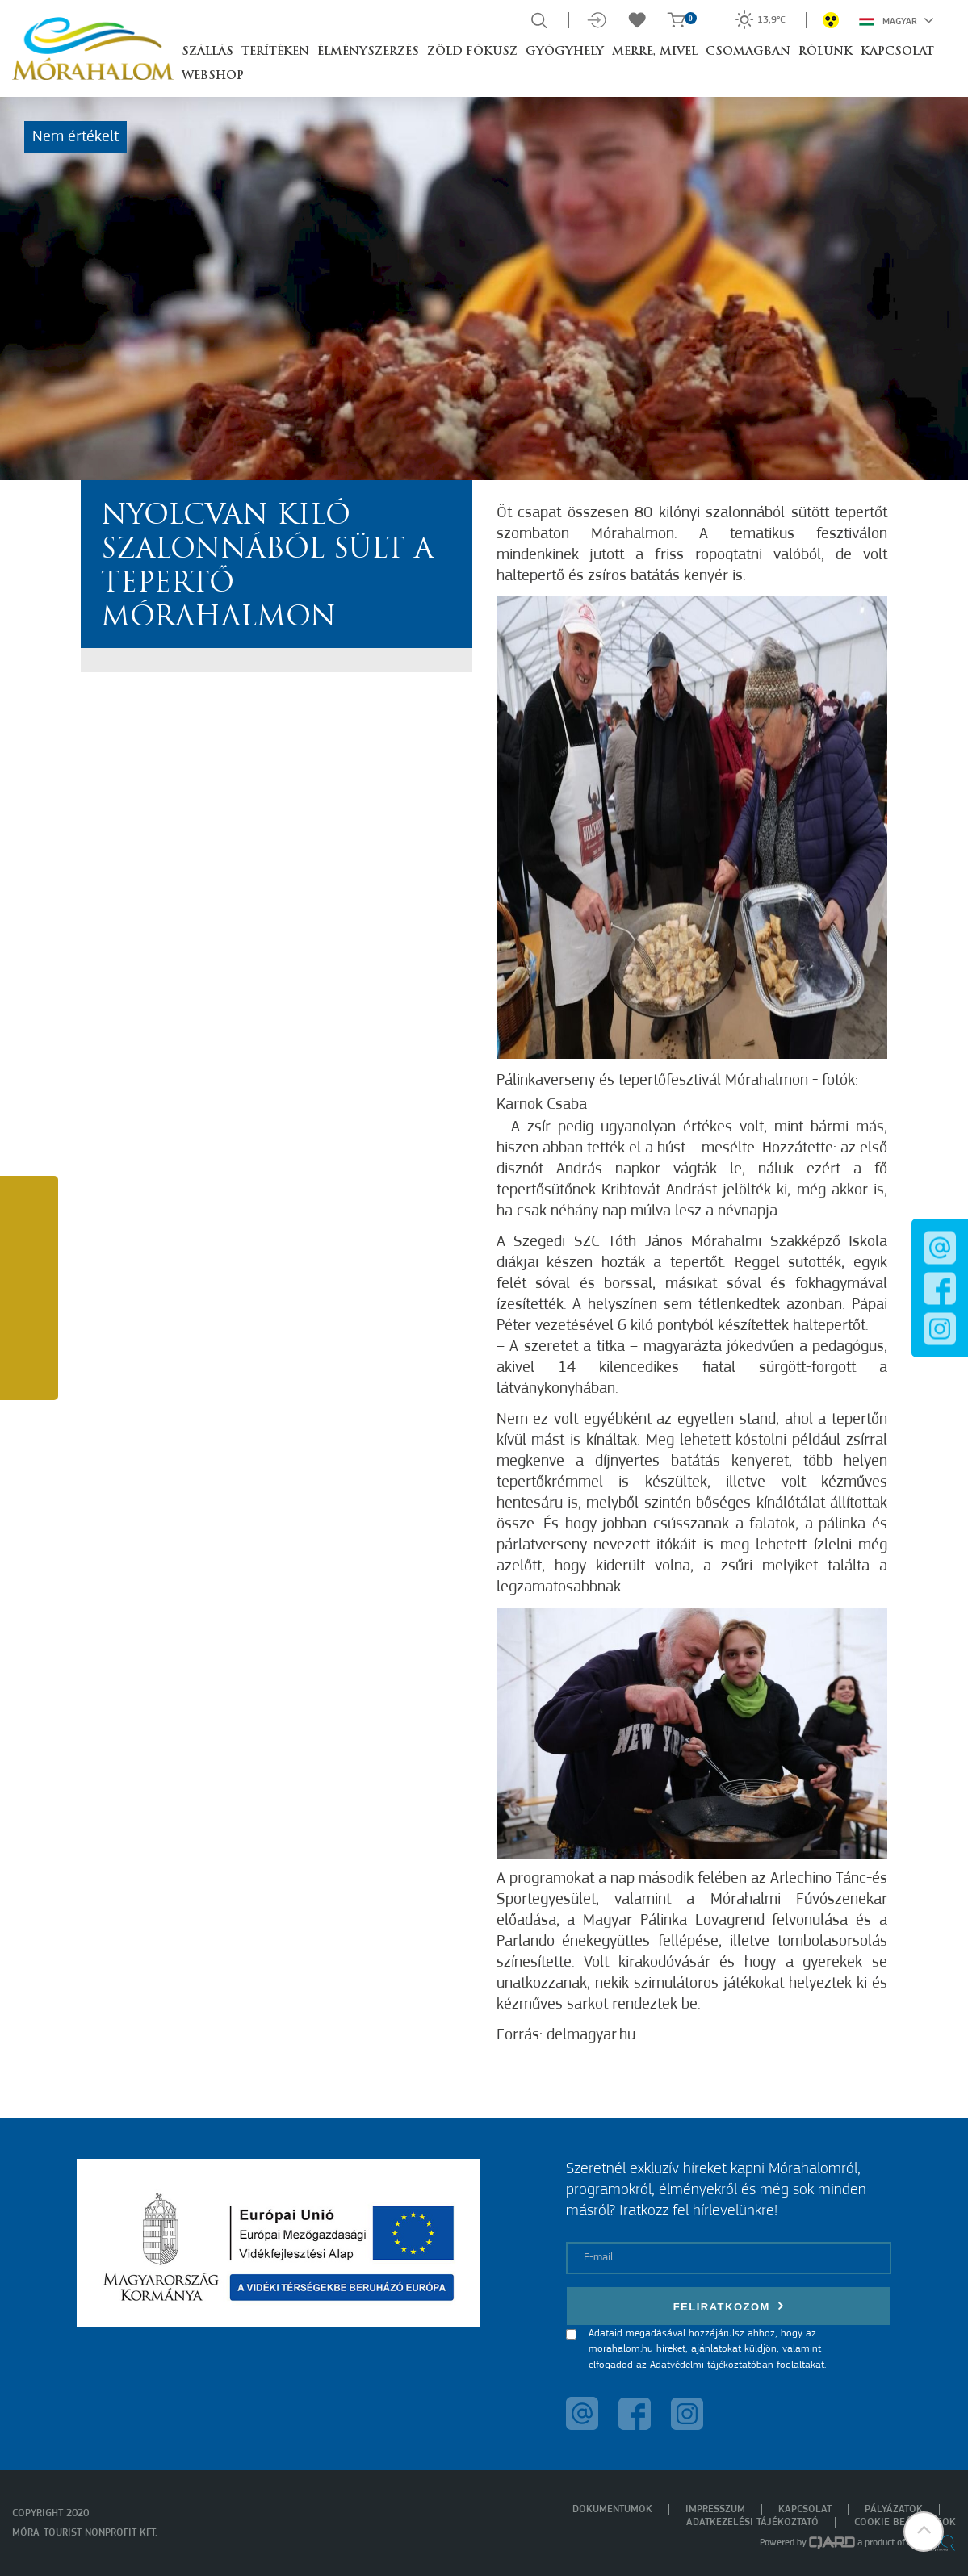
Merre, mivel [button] (655, 52)
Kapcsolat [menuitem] (805, 2509)
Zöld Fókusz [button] (472, 52)
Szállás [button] (207, 52)
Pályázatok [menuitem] (894, 2509)
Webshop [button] (213, 76)
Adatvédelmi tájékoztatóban (711, 2365)
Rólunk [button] (825, 52)
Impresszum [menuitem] (715, 2509)
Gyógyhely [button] (565, 52)
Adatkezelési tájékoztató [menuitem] (752, 2522)
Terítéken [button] (275, 52)
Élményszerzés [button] (368, 52)
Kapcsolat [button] (897, 52)
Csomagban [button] (748, 52)
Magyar (896, 20)
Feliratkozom (729, 2306)
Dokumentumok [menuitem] (612, 2509)
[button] (923, 2531)
